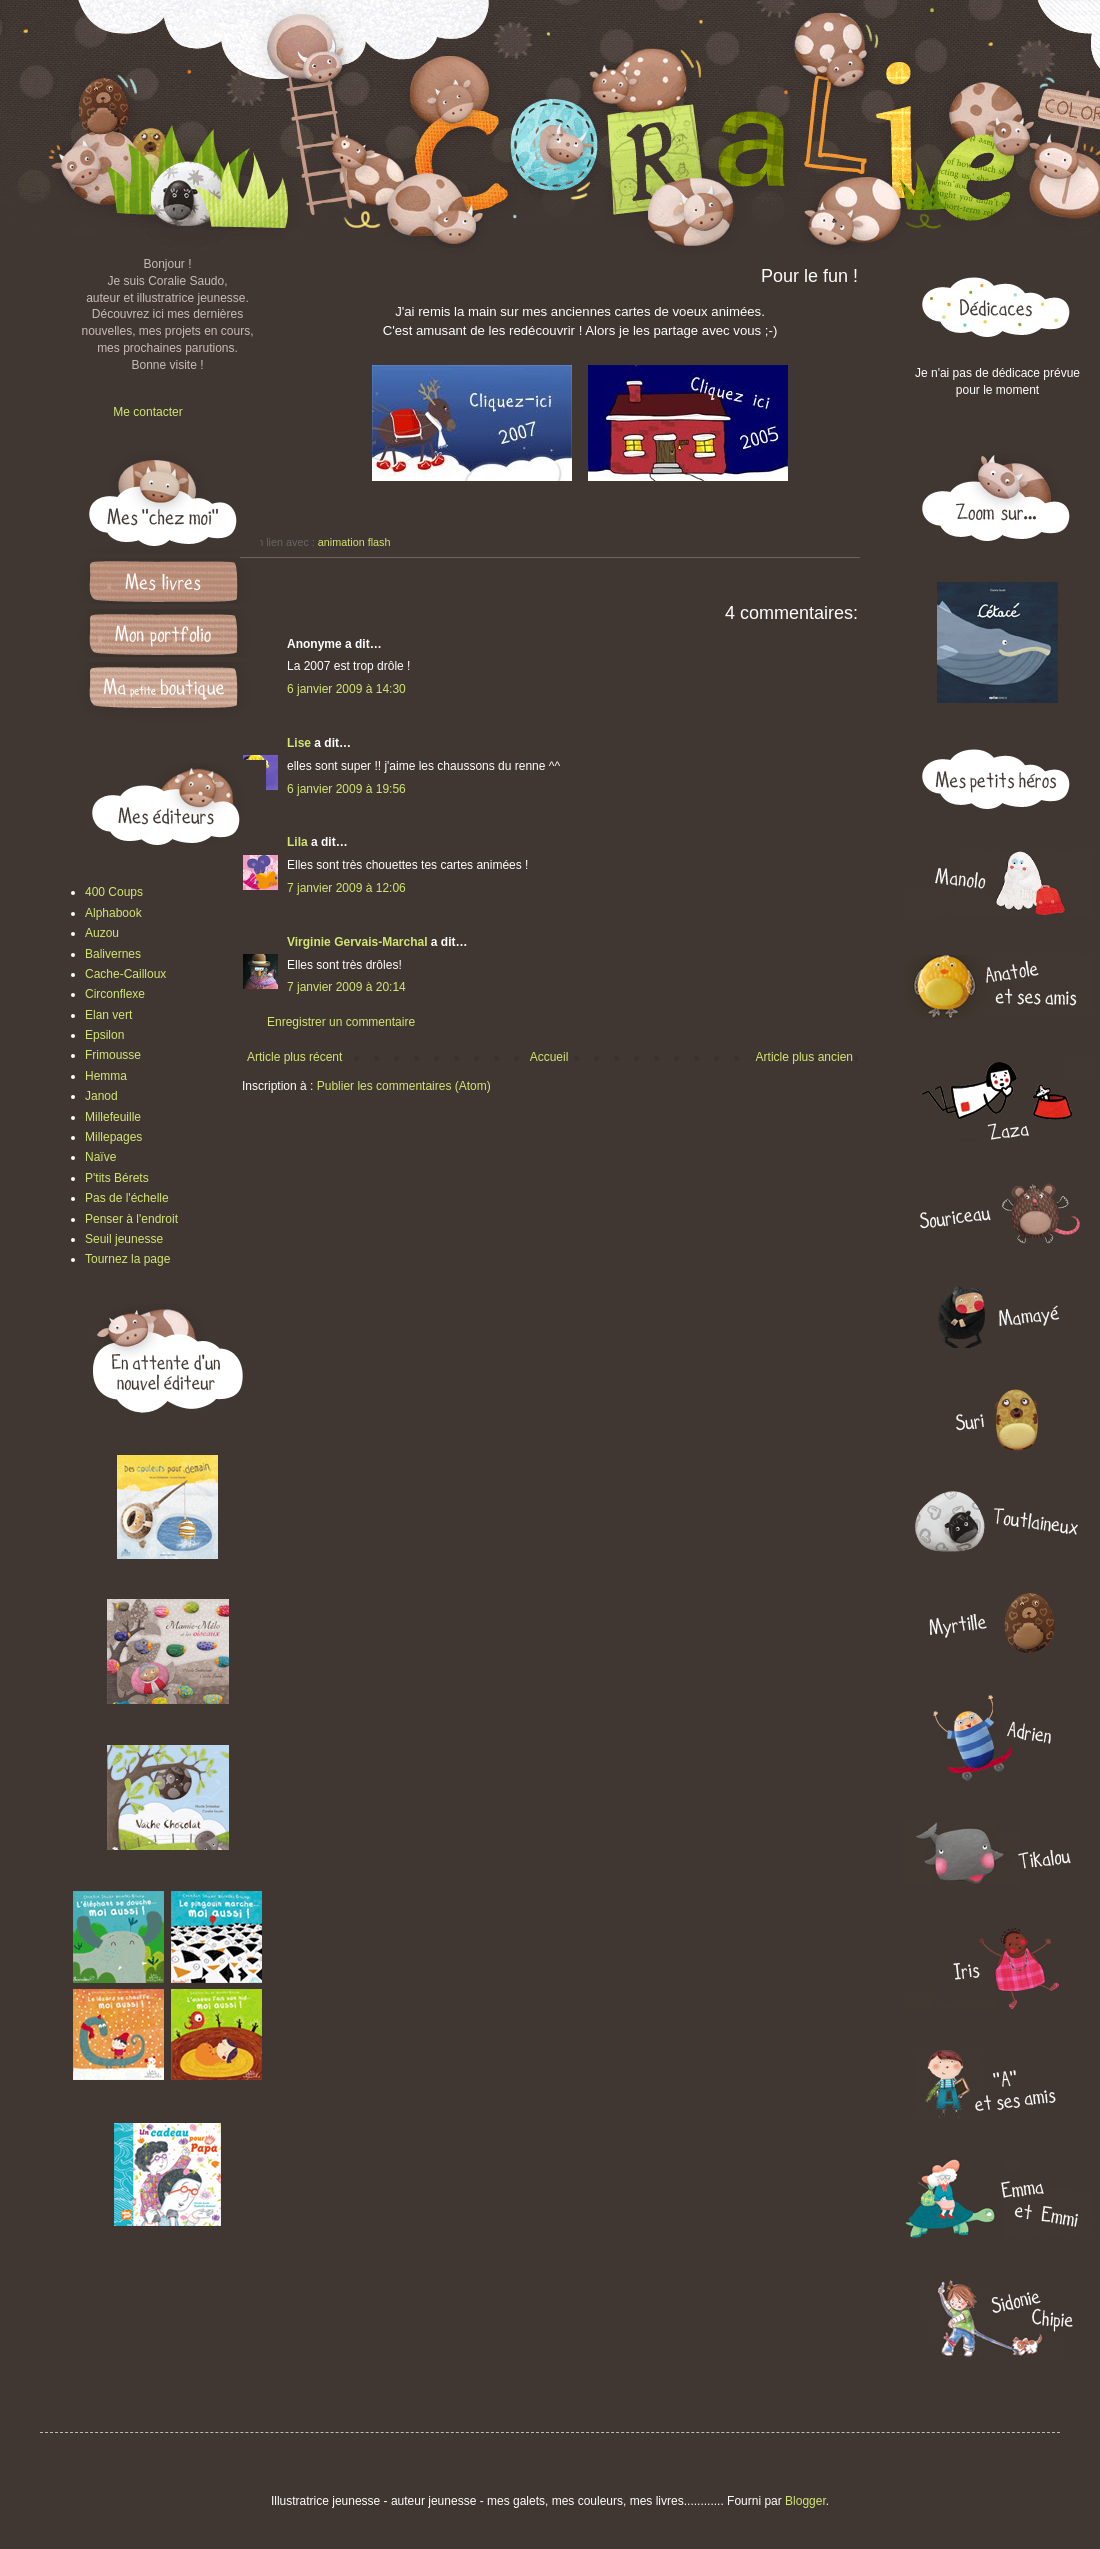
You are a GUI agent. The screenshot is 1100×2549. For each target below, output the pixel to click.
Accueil (549, 1057)
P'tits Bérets (117, 1178)
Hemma (106, 1076)
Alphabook (113, 913)
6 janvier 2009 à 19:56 (346, 789)
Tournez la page (127, 1259)
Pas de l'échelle (127, 1198)
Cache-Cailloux (125, 974)
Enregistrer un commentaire (341, 1022)
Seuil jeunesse (124, 1239)
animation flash (354, 542)
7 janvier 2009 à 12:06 (346, 888)
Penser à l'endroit (131, 1219)
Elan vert (108, 1015)
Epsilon (104, 1035)
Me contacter (147, 412)
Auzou (102, 933)
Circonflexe (115, 994)
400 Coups (114, 892)
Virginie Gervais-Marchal (357, 942)
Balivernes (113, 954)
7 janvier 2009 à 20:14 (346, 987)
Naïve (100, 1157)
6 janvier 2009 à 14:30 (346, 689)
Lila (297, 842)
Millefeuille (113, 1117)
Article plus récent (294, 1057)
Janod (101, 1096)
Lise (299, 743)
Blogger (805, 2501)
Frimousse (113, 1055)
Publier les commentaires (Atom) (404, 1086)
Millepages (113, 1137)
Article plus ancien (804, 1057)
